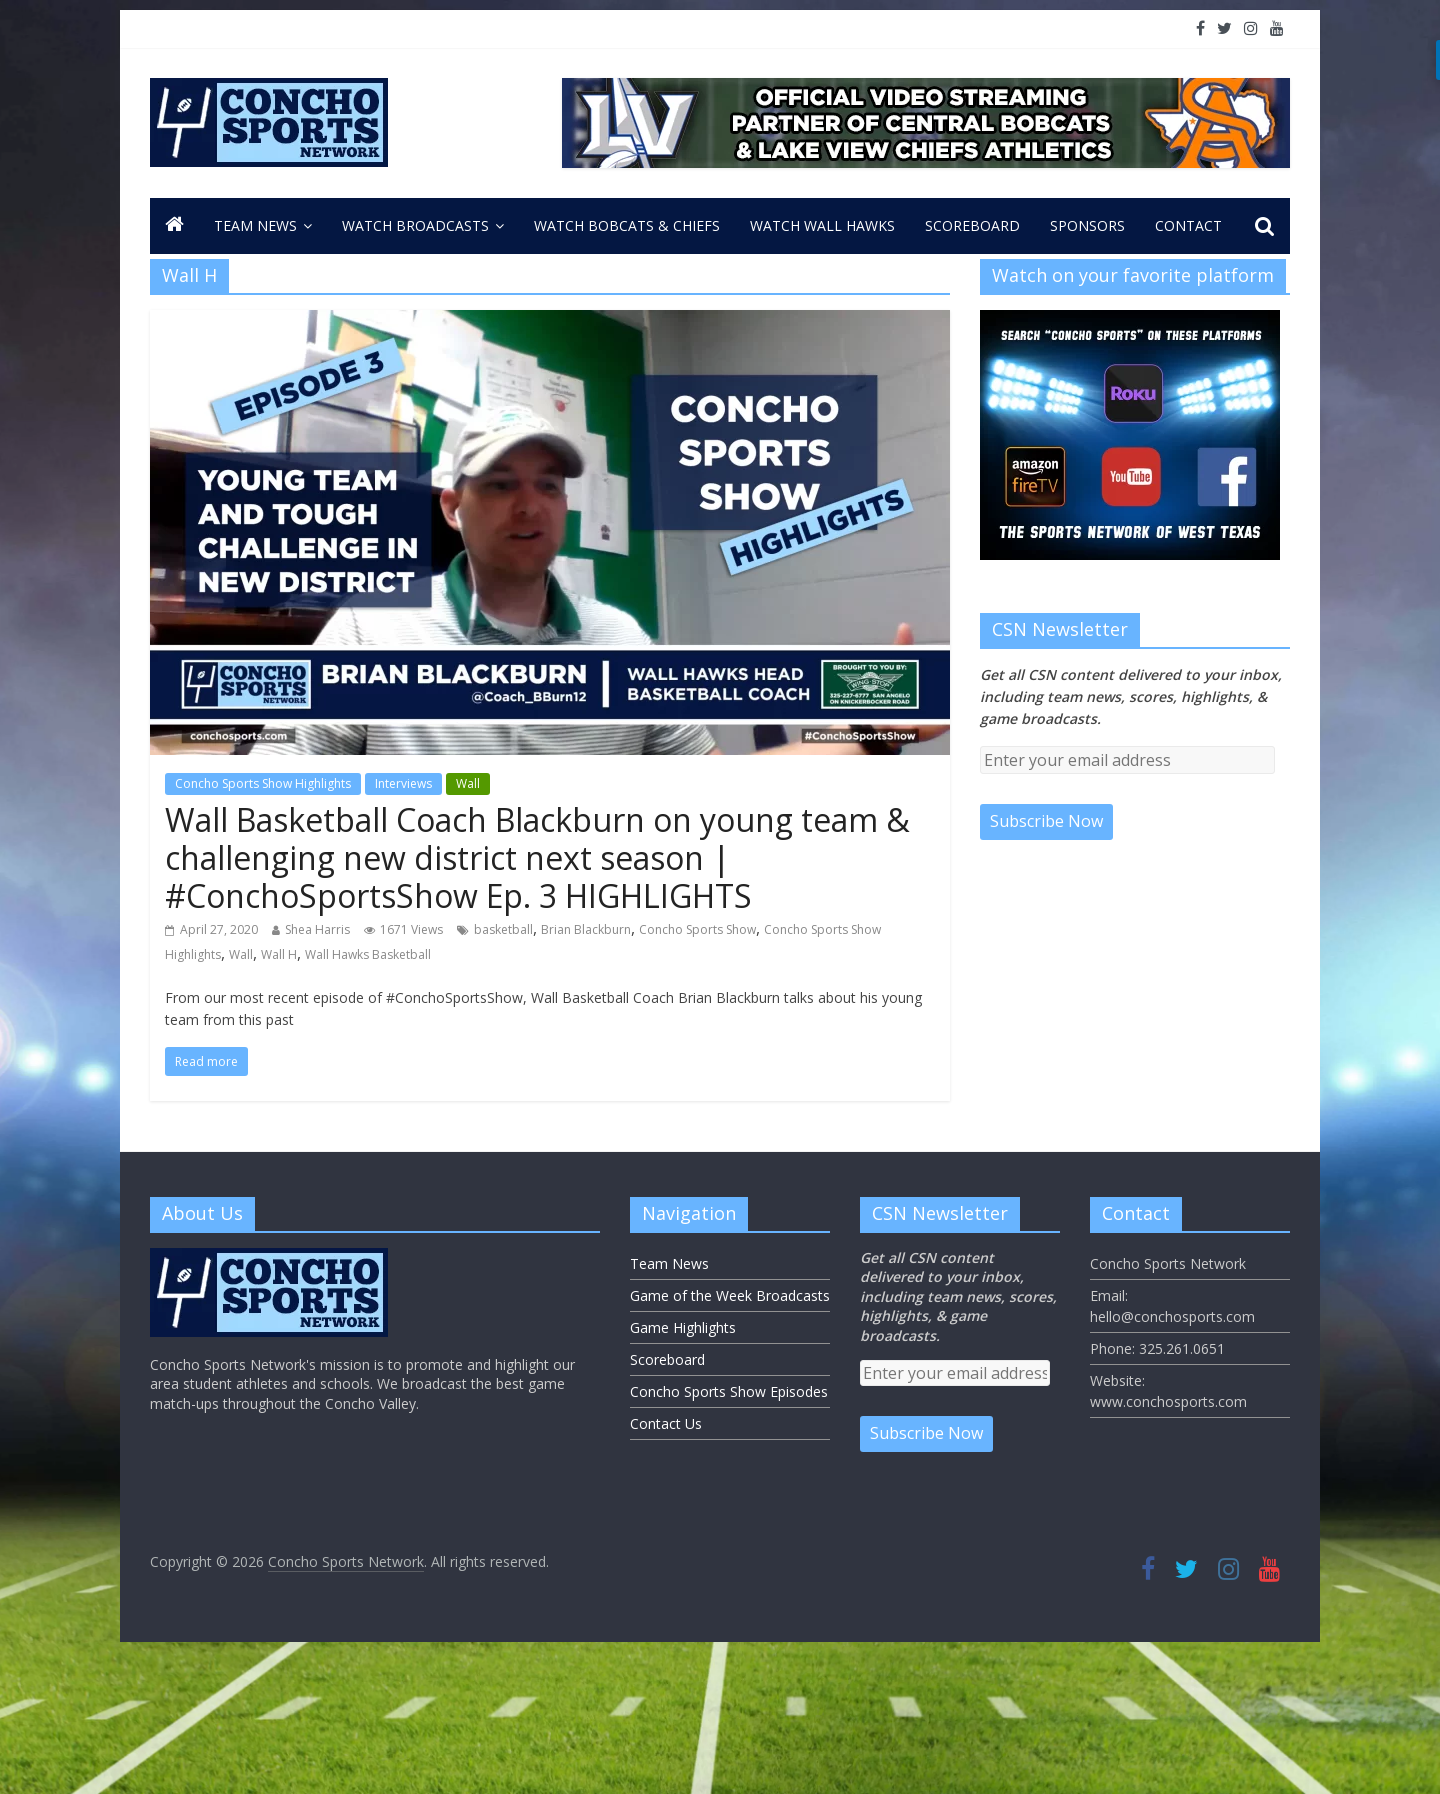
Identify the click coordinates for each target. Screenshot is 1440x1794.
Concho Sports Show (697, 929)
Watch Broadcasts (415, 225)
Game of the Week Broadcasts (730, 1295)
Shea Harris (317, 929)
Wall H (279, 954)
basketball (503, 929)
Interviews (403, 783)
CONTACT (1188, 225)
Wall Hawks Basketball (368, 954)
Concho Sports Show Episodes (729, 1391)
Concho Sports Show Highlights (263, 783)
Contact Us (666, 1423)
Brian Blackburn (586, 929)
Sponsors (1087, 225)
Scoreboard (972, 225)
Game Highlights (683, 1327)
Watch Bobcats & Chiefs (627, 225)
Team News (255, 225)
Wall (468, 783)
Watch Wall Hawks (822, 225)
